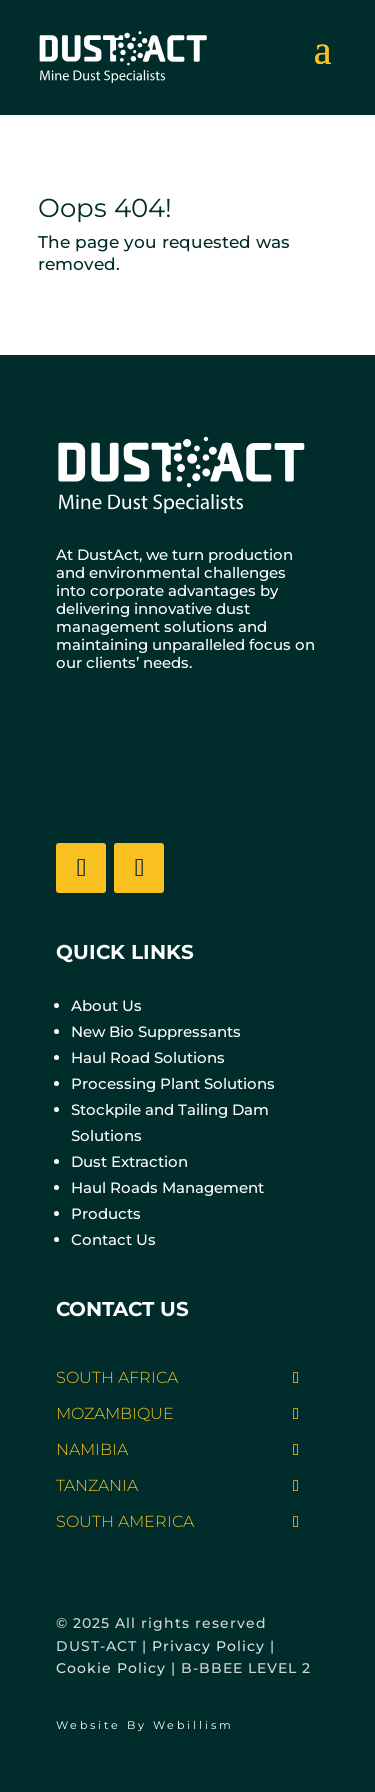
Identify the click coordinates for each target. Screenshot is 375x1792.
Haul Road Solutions (148, 1057)
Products (106, 1213)
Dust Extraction (129, 1161)
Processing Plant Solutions (173, 1083)
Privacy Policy (208, 1646)
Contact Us (113, 1239)
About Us (106, 1005)
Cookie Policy (111, 1668)
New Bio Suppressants (156, 1031)
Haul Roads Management (167, 1187)
